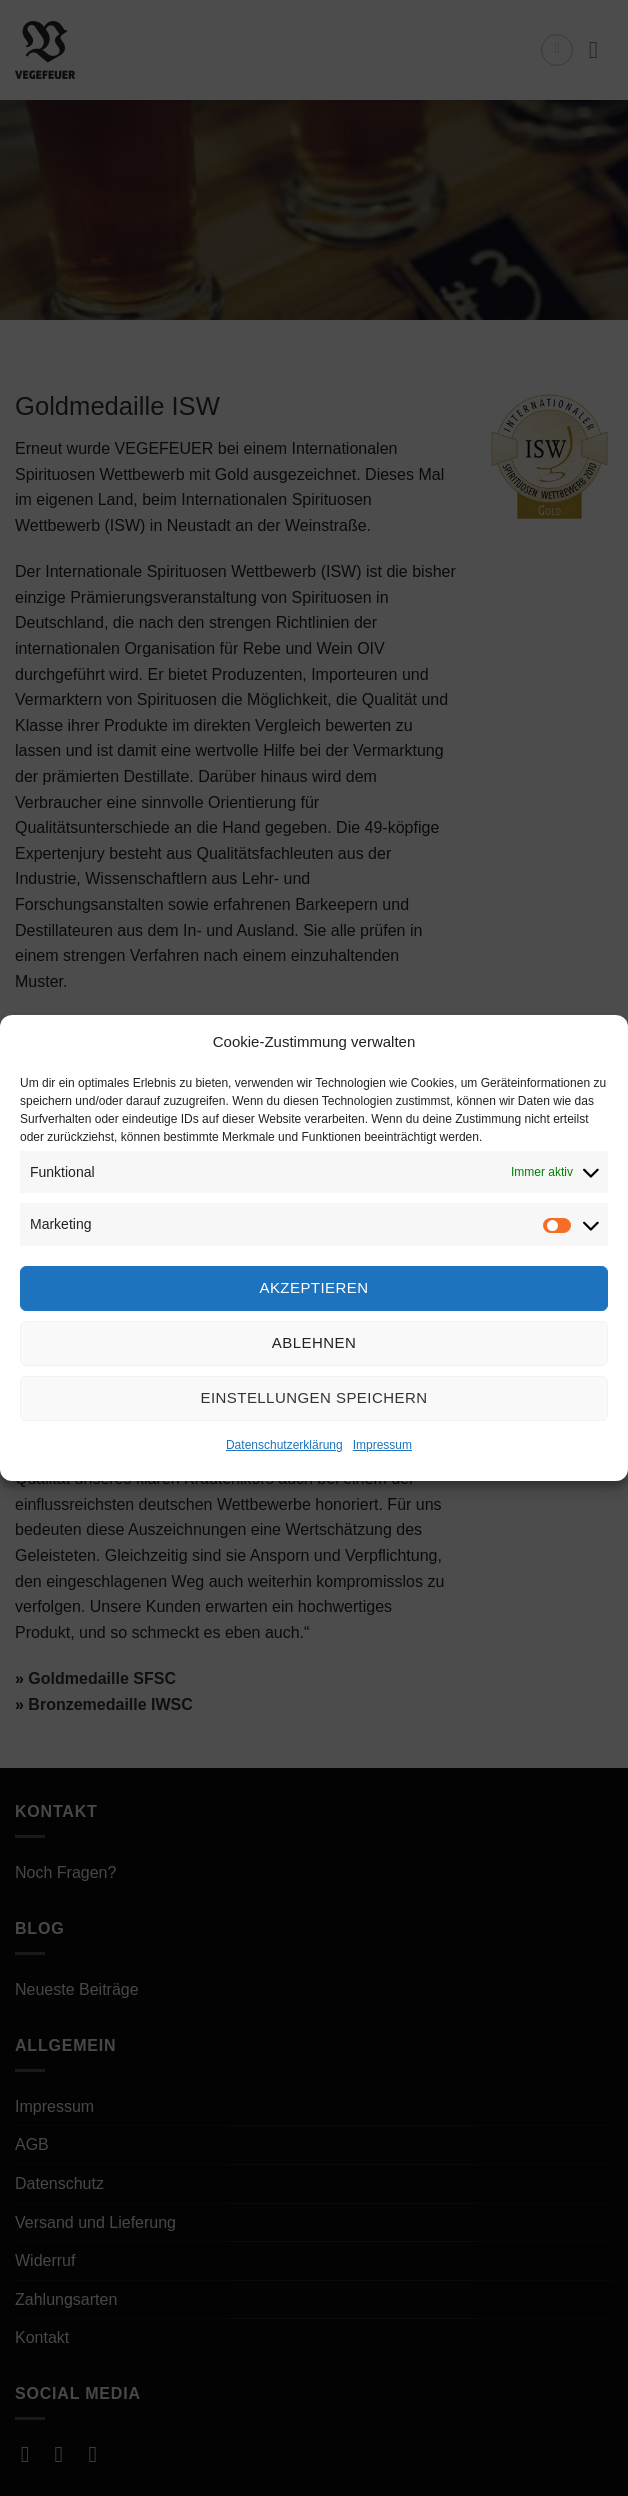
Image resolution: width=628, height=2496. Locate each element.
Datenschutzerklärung (284, 1445)
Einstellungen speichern (313, 1397)
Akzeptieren (313, 1287)
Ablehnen (314, 1342)
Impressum (382, 1445)
